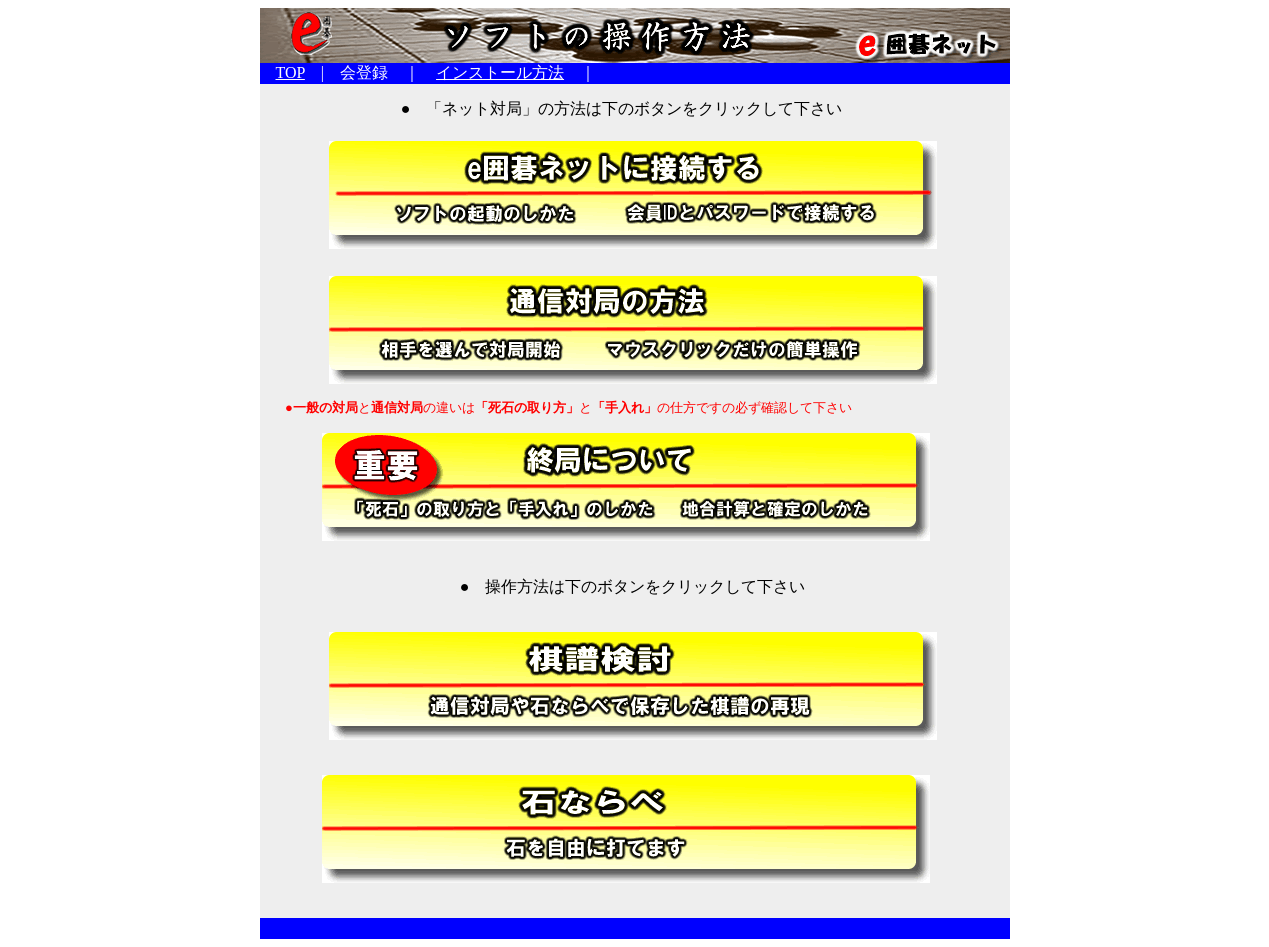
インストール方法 (500, 72)
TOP (290, 72)
